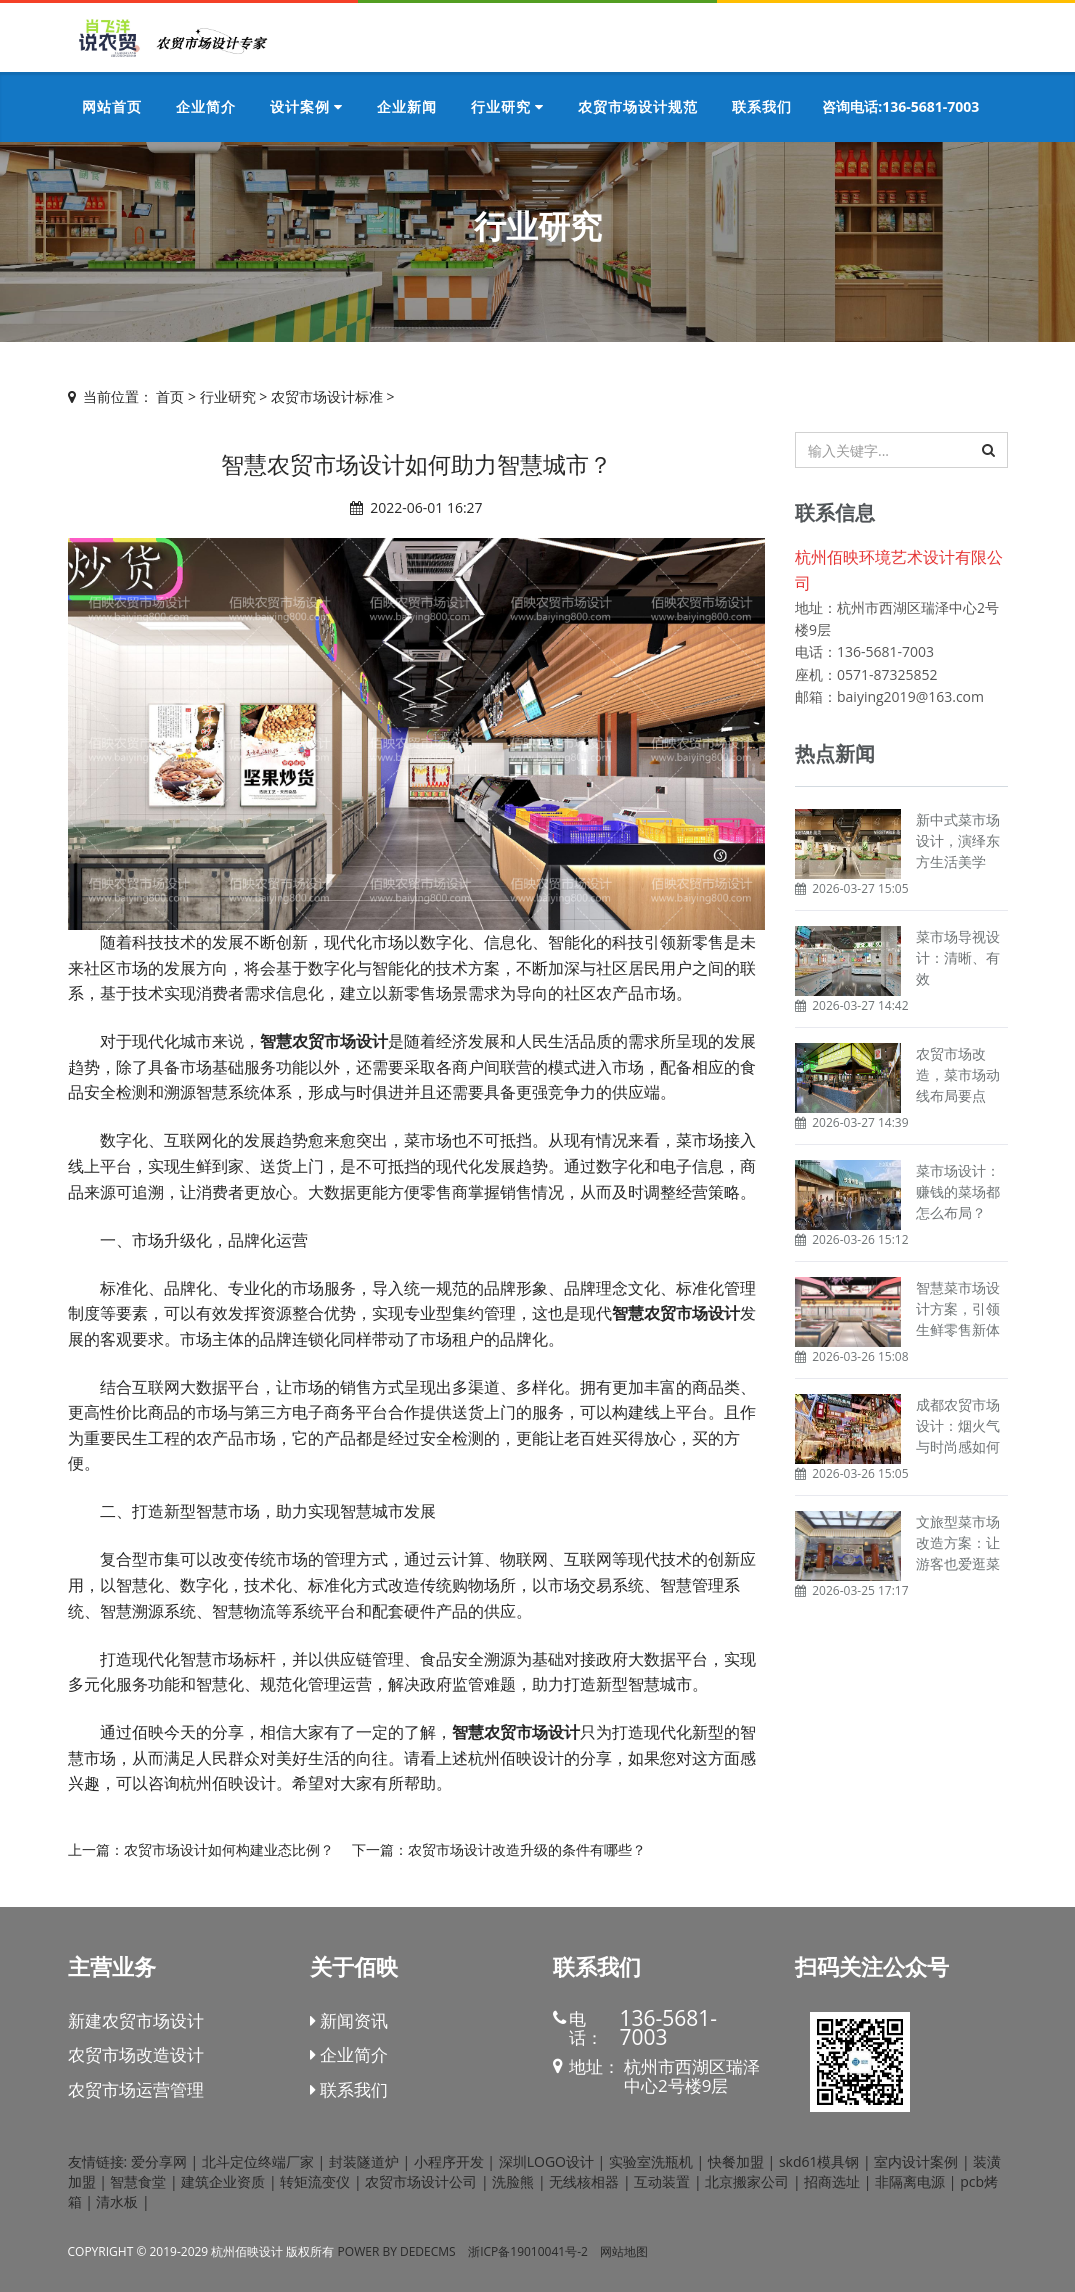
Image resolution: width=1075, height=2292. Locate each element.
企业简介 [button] (206, 106)
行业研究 (228, 396)
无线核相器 (584, 2181)
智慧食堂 (138, 2181)
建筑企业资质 (223, 2181)
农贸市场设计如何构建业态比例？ (229, 1849)
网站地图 (624, 2251)
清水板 (117, 2201)
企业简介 (349, 2054)
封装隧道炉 (364, 2161)
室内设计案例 (916, 2161)
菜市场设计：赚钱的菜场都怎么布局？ (958, 1191)
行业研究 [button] (507, 106)
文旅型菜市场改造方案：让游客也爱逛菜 (958, 1542)
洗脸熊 (513, 2181)
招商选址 (832, 2181)
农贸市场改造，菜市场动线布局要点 (958, 1074)
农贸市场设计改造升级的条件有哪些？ (527, 1849)
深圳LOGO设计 (546, 2161)
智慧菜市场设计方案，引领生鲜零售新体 (958, 1308)
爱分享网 (159, 2161)
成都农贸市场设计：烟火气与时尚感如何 (958, 1425)
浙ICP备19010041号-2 (528, 2251)
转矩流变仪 (315, 2181)
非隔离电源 (910, 2181)
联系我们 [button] (762, 106)
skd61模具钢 (819, 2161)
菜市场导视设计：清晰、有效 (958, 957)
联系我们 (349, 2089)
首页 (170, 396)
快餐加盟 (736, 2161)
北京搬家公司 (747, 2181)
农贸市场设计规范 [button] (638, 106)
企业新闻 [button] (407, 106)
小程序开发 (449, 2161)
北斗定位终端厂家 (258, 2161)
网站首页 (112, 106)
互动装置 (662, 2181)
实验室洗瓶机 (651, 2161)
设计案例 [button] (306, 106)
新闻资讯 (349, 2020)
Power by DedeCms (397, 2251)
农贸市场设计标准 (327, 396)
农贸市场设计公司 (421, 2181)
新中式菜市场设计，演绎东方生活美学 (958, 840)
